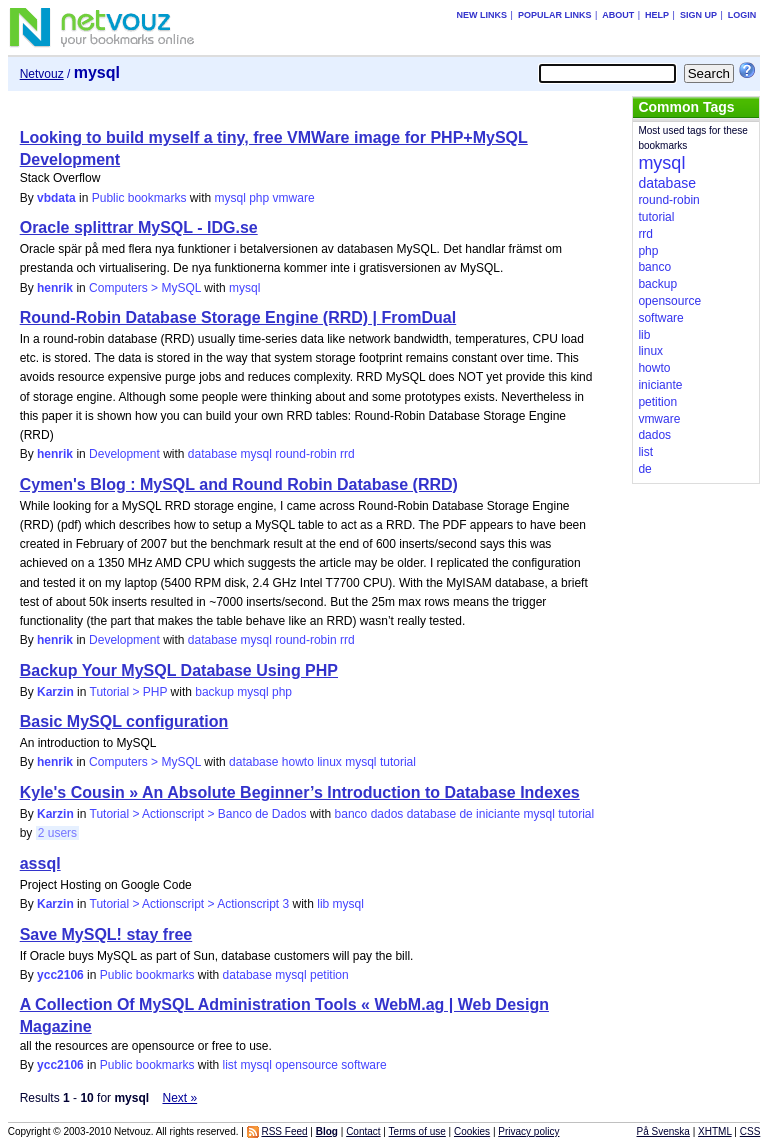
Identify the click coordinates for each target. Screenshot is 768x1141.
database (212, 454)
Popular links (555, 15)
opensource (306, 1065)
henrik (55, 288)
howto (298, 762)
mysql (230, 198)
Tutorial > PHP (129, 692)
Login (742, 15)
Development (124, 454)
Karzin (55, 692)
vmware (294, 198)
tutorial (398, 762)
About (618, 15)
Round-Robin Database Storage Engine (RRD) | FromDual (238, 317)
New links (482, 15)
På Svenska (663, 1131)
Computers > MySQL (145, 288)
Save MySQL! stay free (106, 934)
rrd (347, 454)
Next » (179, 1098)
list (230, 1065)
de (465, 814)
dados (387, 814)
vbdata (56, 198)
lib (323, 904)
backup (214, 692)
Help (657, 15)
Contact (363, 1131)
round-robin (305, 454)
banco (351, 814)
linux (329, 762)
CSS (750, 1131)
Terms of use (417, 1131)
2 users (57, 833)
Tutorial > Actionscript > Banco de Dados (198, 814)
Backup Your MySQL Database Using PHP (179, 670)
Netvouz (42, 74)
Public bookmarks (139, 198)
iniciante (498, 814)
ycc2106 (60, 975)
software (363, 1065)
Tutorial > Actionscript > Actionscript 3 (190, 904)
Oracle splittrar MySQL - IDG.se (139, 227)
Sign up (698, 15)
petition (329, 975)
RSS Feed (284, 1131)
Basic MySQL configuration (124, 721)
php (259, 198)
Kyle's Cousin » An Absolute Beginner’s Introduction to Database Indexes (300, 792)
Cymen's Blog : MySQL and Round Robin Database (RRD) (239, 484)
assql (40, 863)
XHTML (715, 1131)
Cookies (472, 1131)
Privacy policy (528, 1131)
